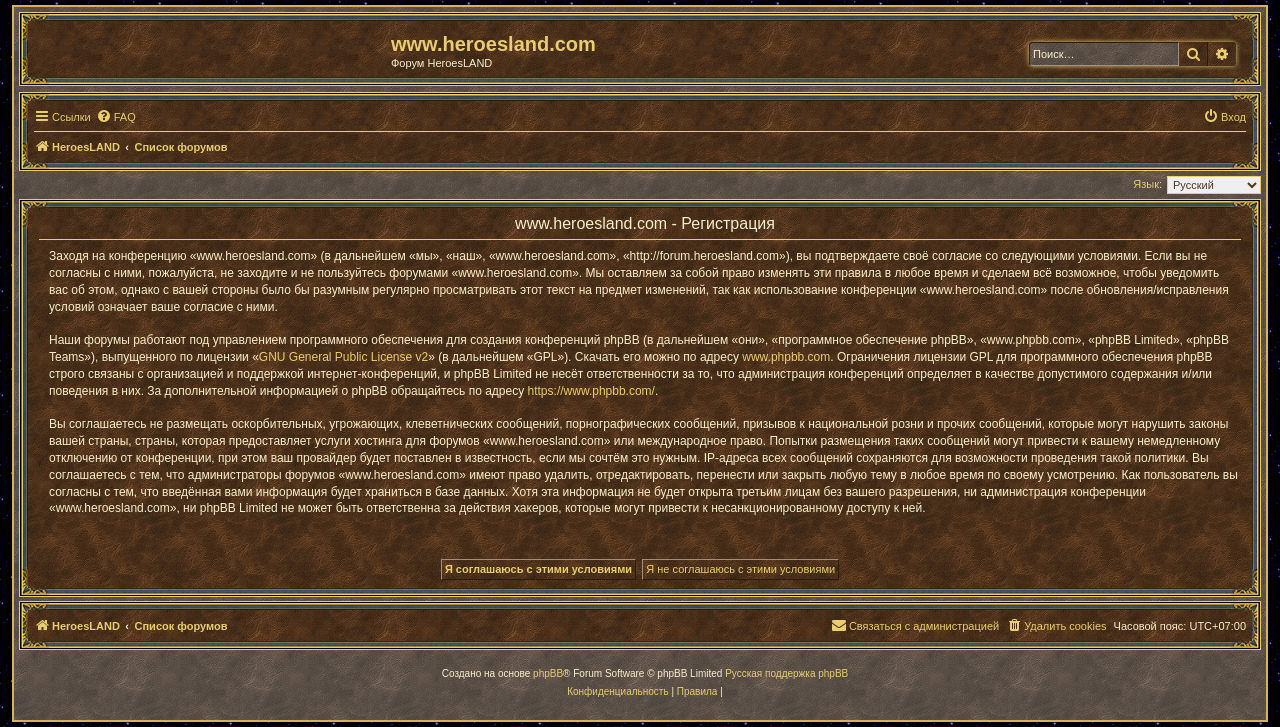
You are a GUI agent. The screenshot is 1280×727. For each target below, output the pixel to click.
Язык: (1147, 184)
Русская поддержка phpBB (786, 673)
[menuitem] (116, 117)
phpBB (548, 673)
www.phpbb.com (786, 357)
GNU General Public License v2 (343, 357)
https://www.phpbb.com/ (591, 391)
